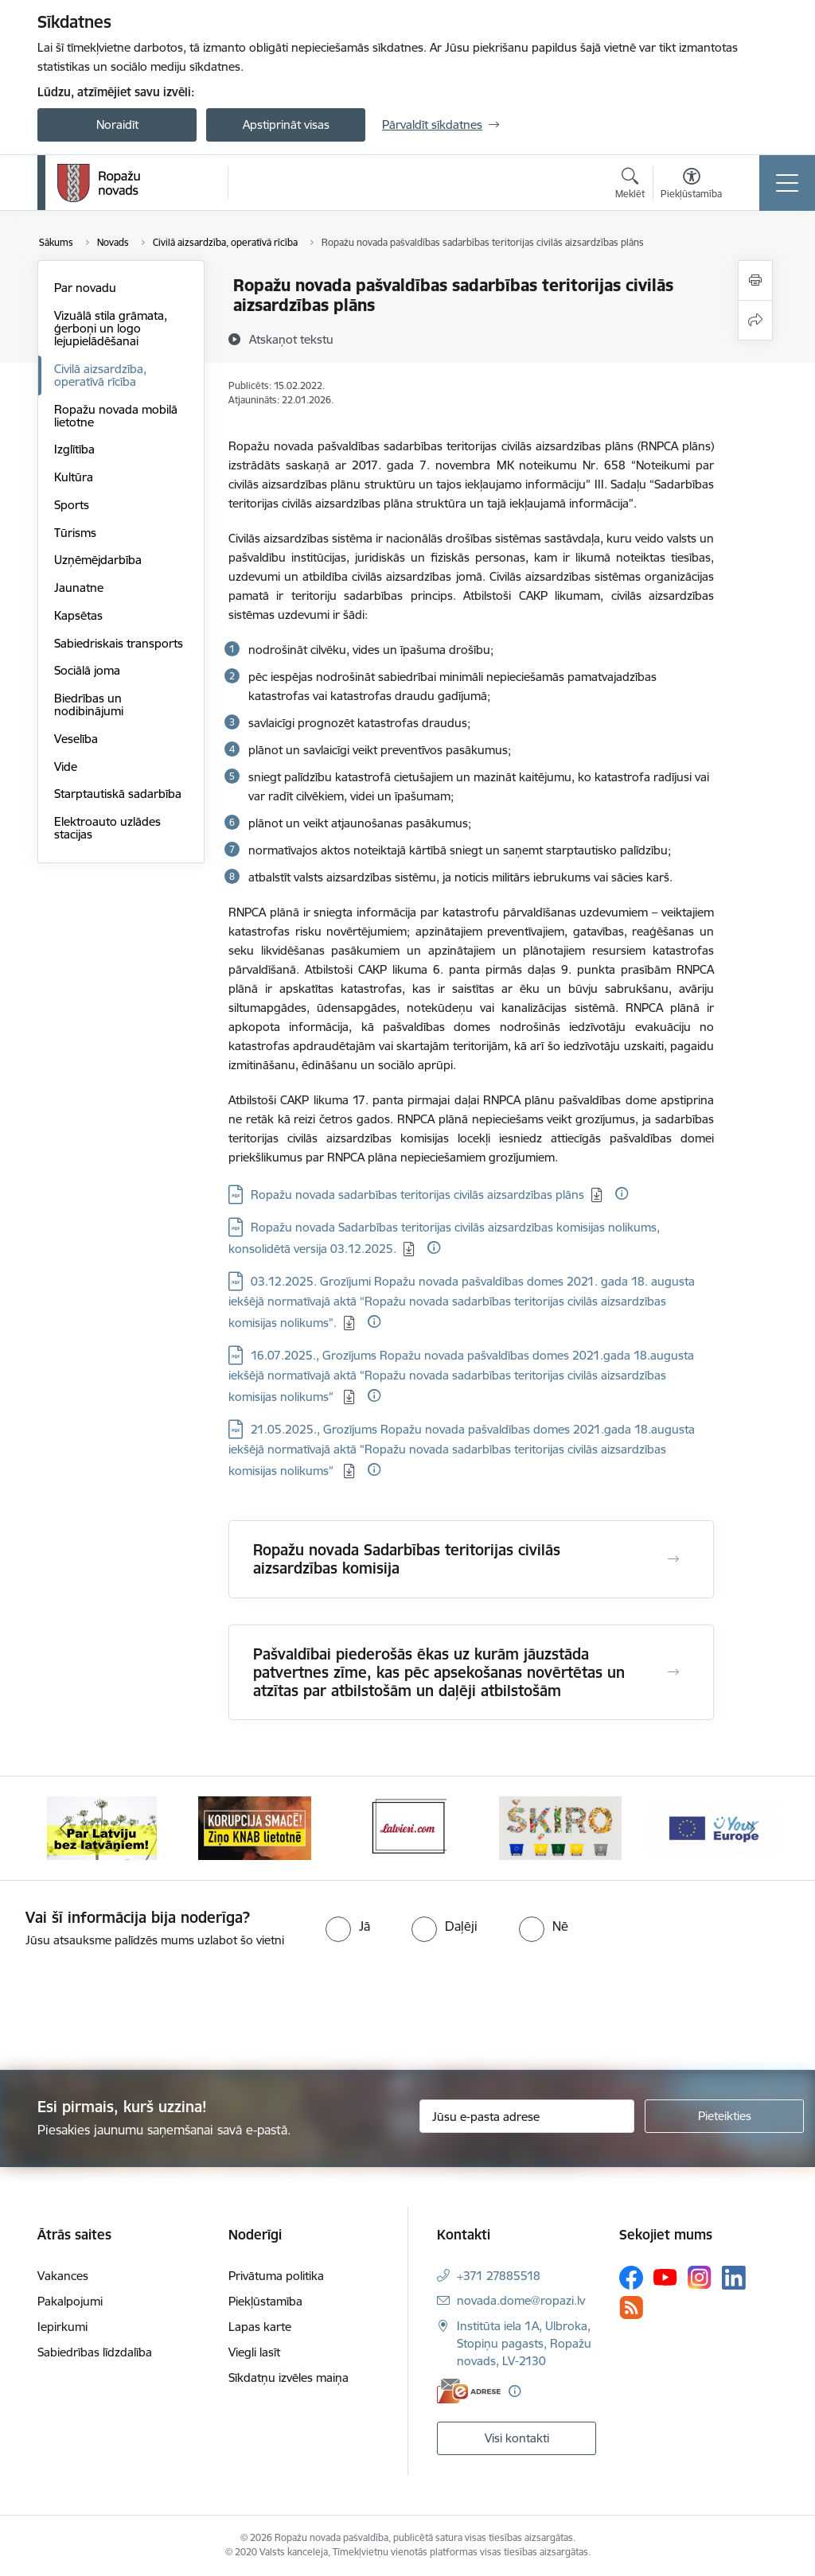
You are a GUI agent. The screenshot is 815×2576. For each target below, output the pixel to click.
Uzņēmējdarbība (98, 559)
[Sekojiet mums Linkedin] (734, 2278)
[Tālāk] (751, 1828)
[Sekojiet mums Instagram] (700, 2277)
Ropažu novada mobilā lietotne (115, 416)
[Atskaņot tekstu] (291, 338)
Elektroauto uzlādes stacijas (107, 828)
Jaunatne (78, 587)
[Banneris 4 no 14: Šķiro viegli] (560, 1827)
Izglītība (74, 449)
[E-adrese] (469, 2391)
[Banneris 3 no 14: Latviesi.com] (407, 1827)
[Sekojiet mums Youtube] (665, 2276)
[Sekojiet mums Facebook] (631, 2278)
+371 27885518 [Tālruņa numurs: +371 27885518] (498, 2275)
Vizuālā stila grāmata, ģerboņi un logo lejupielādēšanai (110, 328)
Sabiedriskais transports (118, 643)
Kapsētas (78, 615)
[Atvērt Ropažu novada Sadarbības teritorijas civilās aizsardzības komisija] (673, 1559)
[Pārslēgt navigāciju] (787, 183)
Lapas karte (259, 2326)
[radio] (348, 1926)
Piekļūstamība (265, 2301)
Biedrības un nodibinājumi (88, 704)
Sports (71, 504)
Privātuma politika (276, 2275)
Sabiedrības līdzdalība (94, 2352)
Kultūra (73, 476)
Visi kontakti (517, 2438)
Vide (65, 766)
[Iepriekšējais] (63, 1828)
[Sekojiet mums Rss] (631, 2307)
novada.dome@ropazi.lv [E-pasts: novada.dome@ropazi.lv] (521, 2300)
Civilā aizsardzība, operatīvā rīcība (100, 375)
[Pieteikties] (724, 2116)
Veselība (76, 738)
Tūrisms (75, 532)
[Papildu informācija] (621, 1193)
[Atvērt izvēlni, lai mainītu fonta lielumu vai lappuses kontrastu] (691, 185)
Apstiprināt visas (286, 124)
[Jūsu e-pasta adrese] (526, 2116)
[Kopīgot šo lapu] (755, 320)
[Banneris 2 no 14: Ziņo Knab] (254, 1827)
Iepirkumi (62, 2326)
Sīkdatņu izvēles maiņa (288, 2377)
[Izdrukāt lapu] (755, 280)
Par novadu (85, 287)
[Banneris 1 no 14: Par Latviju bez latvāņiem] (102, 1827)
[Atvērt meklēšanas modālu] (630, 185)
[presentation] (133, 2010)
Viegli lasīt (254, 2352)
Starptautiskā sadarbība (117, 793)
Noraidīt (117, 124)
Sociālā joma (87, 670)
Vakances (62, 2275)
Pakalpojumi (70, 2301)
